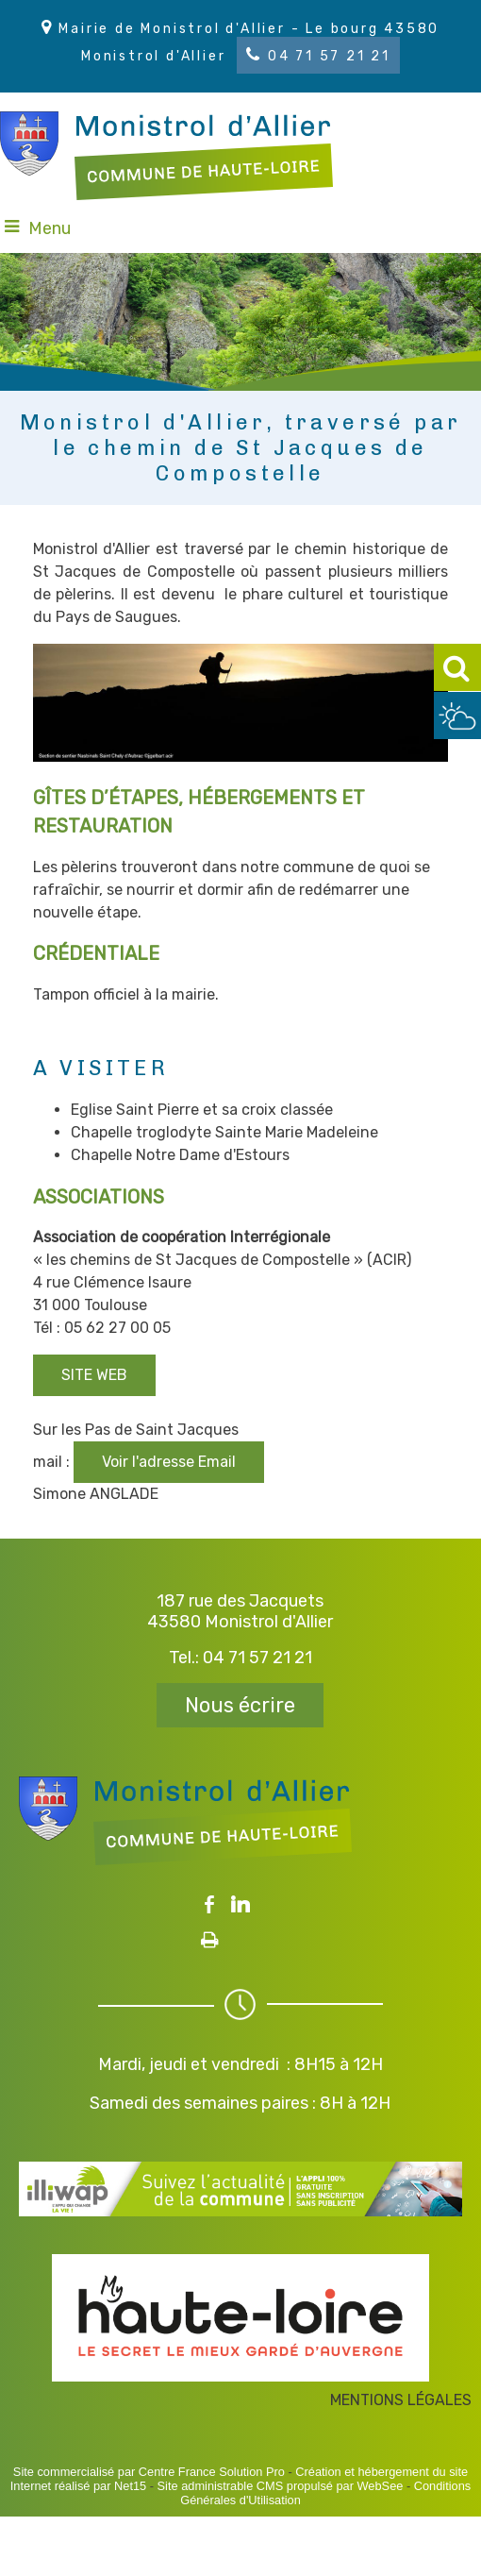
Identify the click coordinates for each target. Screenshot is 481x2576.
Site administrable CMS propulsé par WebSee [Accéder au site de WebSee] (281, 2486)
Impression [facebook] (209, 1936)
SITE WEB (94, 1375)
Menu (49, 228)
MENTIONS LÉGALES (401, 2400)
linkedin (240, 1904)
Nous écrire (240, 1705)
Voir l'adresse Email (169, 1462)
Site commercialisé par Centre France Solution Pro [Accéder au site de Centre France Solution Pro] (149, 2472)
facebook (209, 1904)
